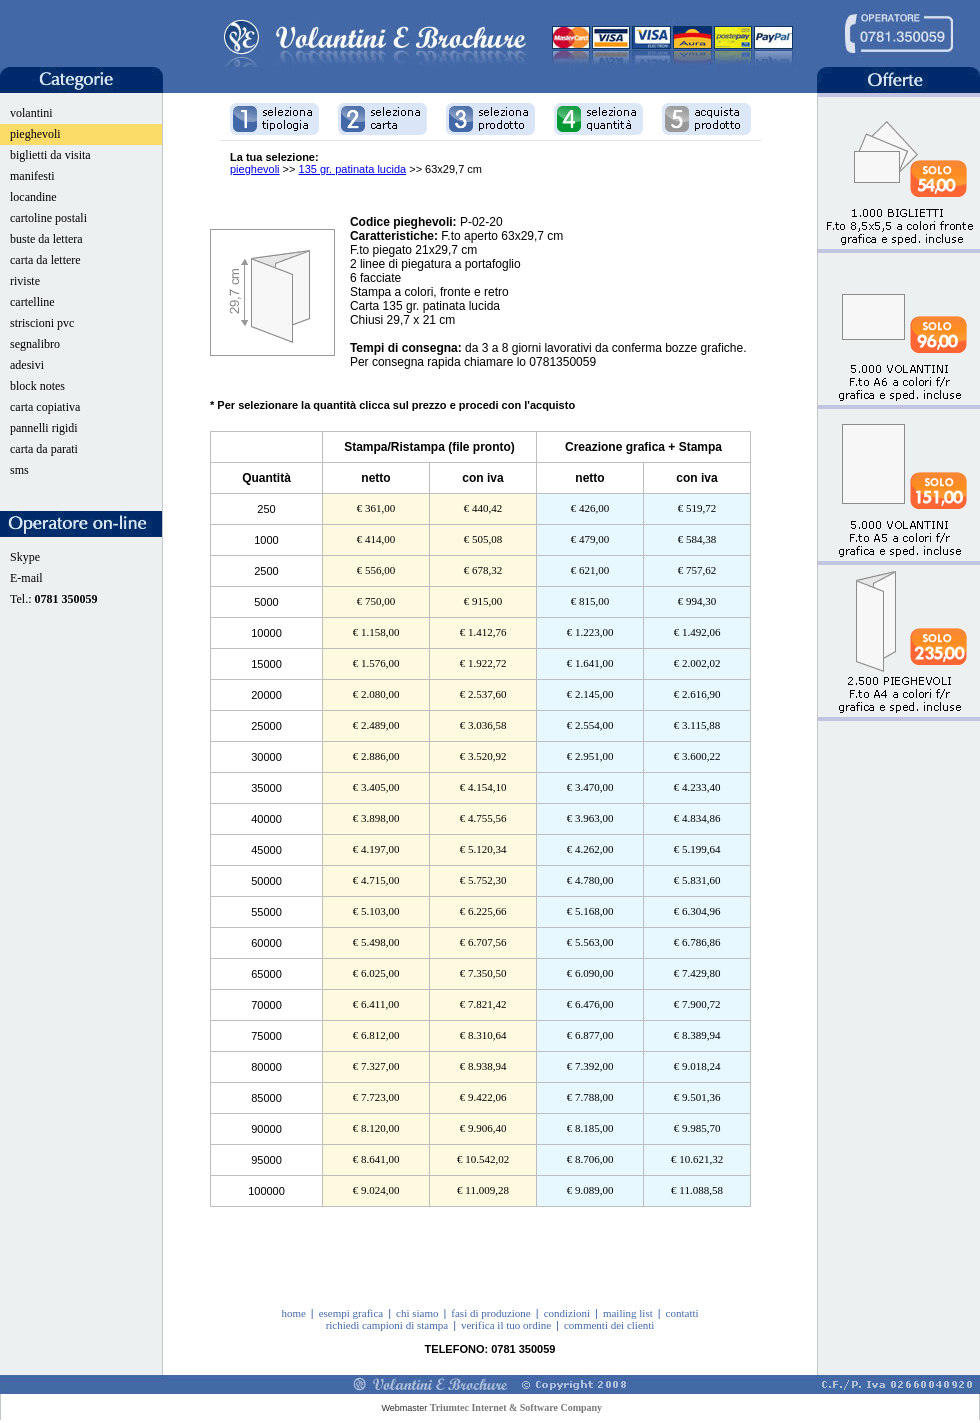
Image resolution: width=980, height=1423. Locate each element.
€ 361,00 (376, 508)
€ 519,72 (697, 508)
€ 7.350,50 (483, 973)
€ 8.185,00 (590, 1128)
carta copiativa (45, 407)
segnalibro (35, 344)
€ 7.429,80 (697, 973)
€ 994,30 (697, 601)
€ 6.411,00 (376, 1004)
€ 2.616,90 (697, 694)
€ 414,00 (376, 539)
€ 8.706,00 (590, 1159)
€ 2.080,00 (376, 694)
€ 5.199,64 (697, 849)
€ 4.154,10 (483, 787)
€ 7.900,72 (697, 1004)
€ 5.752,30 (483, 880)
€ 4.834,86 (697, 818)
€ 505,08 (483, 539)
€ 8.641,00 (376, 1159)
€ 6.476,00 (590, 1004)
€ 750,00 (376, 601)
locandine (33, 197)
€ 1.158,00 (376, 632)
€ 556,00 (376, 570)
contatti (682, 1313)
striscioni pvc (42, 323)
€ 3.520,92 (483, 756)
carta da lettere (45, 260)
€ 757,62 (697, 570)
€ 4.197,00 (376, 849)
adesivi (27, 365)
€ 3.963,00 (590, 818)
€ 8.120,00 (376, 1128)
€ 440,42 (483, 508)
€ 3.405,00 (376, 787)
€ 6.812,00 (376, 1035)
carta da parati (44, 449)
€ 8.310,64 (483, 1035)
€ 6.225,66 (483, 911)
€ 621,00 (590, 570)
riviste (25, 281)
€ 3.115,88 (697, 725)
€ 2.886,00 (376, 756)
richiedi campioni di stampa (387, 1325)
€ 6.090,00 (590, 973)
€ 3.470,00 (590, 787)
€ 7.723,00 (376, 1097)
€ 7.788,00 (590, 1097)
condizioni (567, 1313)
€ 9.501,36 (697, 1097)
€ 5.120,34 (483, 849)
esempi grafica (351, 1313)
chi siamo (417, 1313)
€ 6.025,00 (376, 973)
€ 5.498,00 (376, 942)
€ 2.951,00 (590, 756)
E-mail (26, 578)
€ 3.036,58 (483, 725)
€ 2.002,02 (697, 663)
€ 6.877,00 (590, 1035)
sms (19, 470)
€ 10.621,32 (697, 1159)
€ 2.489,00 (376, 725)
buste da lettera (46, 239)
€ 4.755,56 (483, 818)
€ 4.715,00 (376, 880)
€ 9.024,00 (376, 1190)
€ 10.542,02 (483, 1159)
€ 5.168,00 (590, 911)
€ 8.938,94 (483, 1066)
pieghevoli (35, 134)
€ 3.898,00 (376, 818)
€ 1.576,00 (376, 663)
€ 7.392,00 (590, 1066)
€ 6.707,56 (483, 942)
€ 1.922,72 (483, 663)
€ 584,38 (697, 539)
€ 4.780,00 (590, 880)
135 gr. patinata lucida (353, 169)
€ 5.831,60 (697, 880)
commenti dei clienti (609, 1325)
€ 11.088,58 (697, 1190)
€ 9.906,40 (483, 1128)
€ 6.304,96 (697, 911)
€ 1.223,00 (590, 632)
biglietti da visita (50, 155)
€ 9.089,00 (590, 1190)
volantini (31, 113)
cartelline (32, 302)
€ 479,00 (590, 539)
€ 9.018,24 (697, 1066)
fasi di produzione (490, 1313)
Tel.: (54, 599)
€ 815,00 (590, 601)
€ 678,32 (483, 570)
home (293, 1313)
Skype (25, 557)
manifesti (32, 176)
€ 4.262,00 (590, 849)
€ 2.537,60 (483, 694)
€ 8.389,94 (697, 1035)
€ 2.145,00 (590, 694)
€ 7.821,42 (483, 1004)
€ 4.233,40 (697, 787)
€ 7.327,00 (376, 1066)
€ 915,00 (483, 601)
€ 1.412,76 (483, 632)
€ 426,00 (590, 508)
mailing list (628, 1313)
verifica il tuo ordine (506, 1325)
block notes (37, 386)
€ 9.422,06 (483, 1097)
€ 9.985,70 (697, 1128)
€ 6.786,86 (697, 942)
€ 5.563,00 (590, 942)
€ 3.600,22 (697, 756)
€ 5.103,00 (376, 911)
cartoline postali (48, 218)
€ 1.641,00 (590, 663)
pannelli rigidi (44, 428)
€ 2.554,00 (590, 725)
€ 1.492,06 (697, 632)
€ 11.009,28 (483, 1190)
